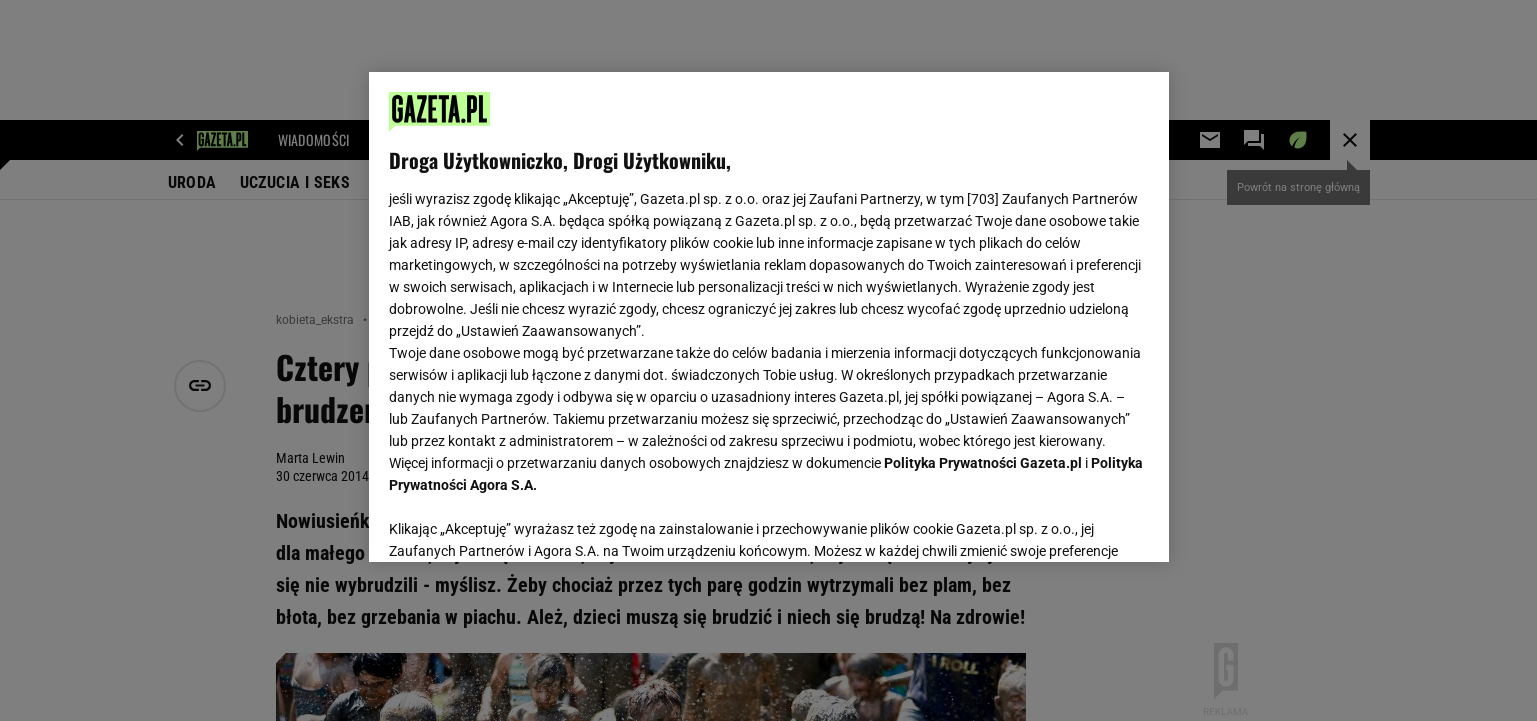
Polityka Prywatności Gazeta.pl (983, 463)
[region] (769, 317)
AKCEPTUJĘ (1080, 523)
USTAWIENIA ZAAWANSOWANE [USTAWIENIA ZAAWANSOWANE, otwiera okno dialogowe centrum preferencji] (519, 522)
